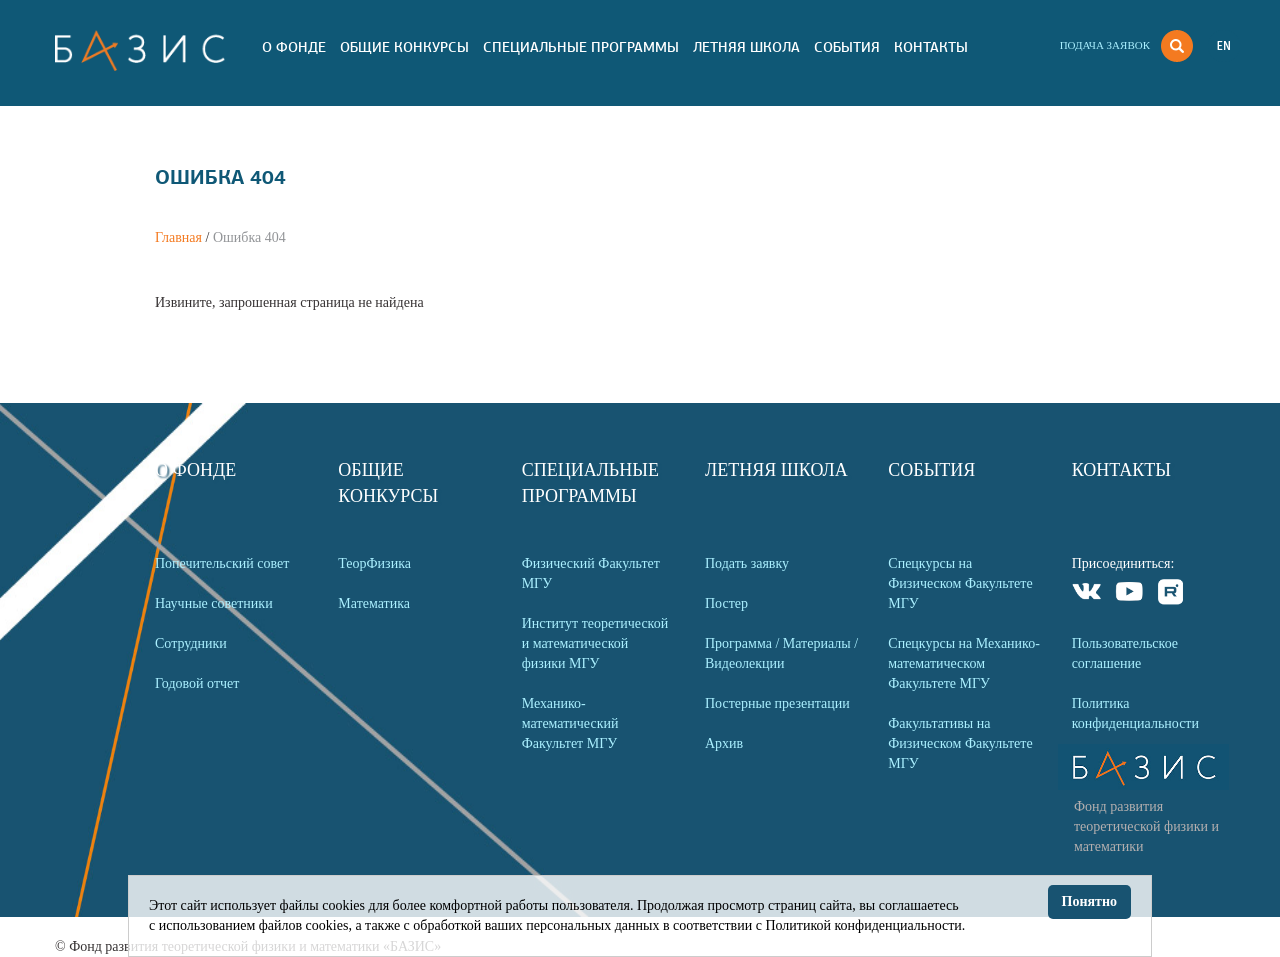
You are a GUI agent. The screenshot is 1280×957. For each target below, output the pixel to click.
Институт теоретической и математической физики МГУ (595, 643)
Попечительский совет (222, 563)
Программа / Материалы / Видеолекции (781, 653)
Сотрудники (191, 643)
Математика (374, 603)
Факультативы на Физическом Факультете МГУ (960, 743)
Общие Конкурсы (404, 47)
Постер (726, 603)
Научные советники (214, 603)
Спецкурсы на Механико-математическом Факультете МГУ (964, 663)
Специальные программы (581, 47)
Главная (178, 237)
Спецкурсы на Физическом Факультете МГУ (960, 583)
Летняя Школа (746, 47)
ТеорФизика (374, 563)
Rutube (1171, 594)
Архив (724, 743)
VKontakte (1087, 594)
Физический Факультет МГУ (591, 573)
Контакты (931, 47)
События (847, 47)
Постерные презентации (777, 703)
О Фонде (294, 47)
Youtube (1129, 594)
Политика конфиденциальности (1135, 713)
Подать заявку (747, 563)
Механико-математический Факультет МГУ (570, 723)
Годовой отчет (197, 683)
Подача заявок (1105, 45)
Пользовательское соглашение (1125, 653)
